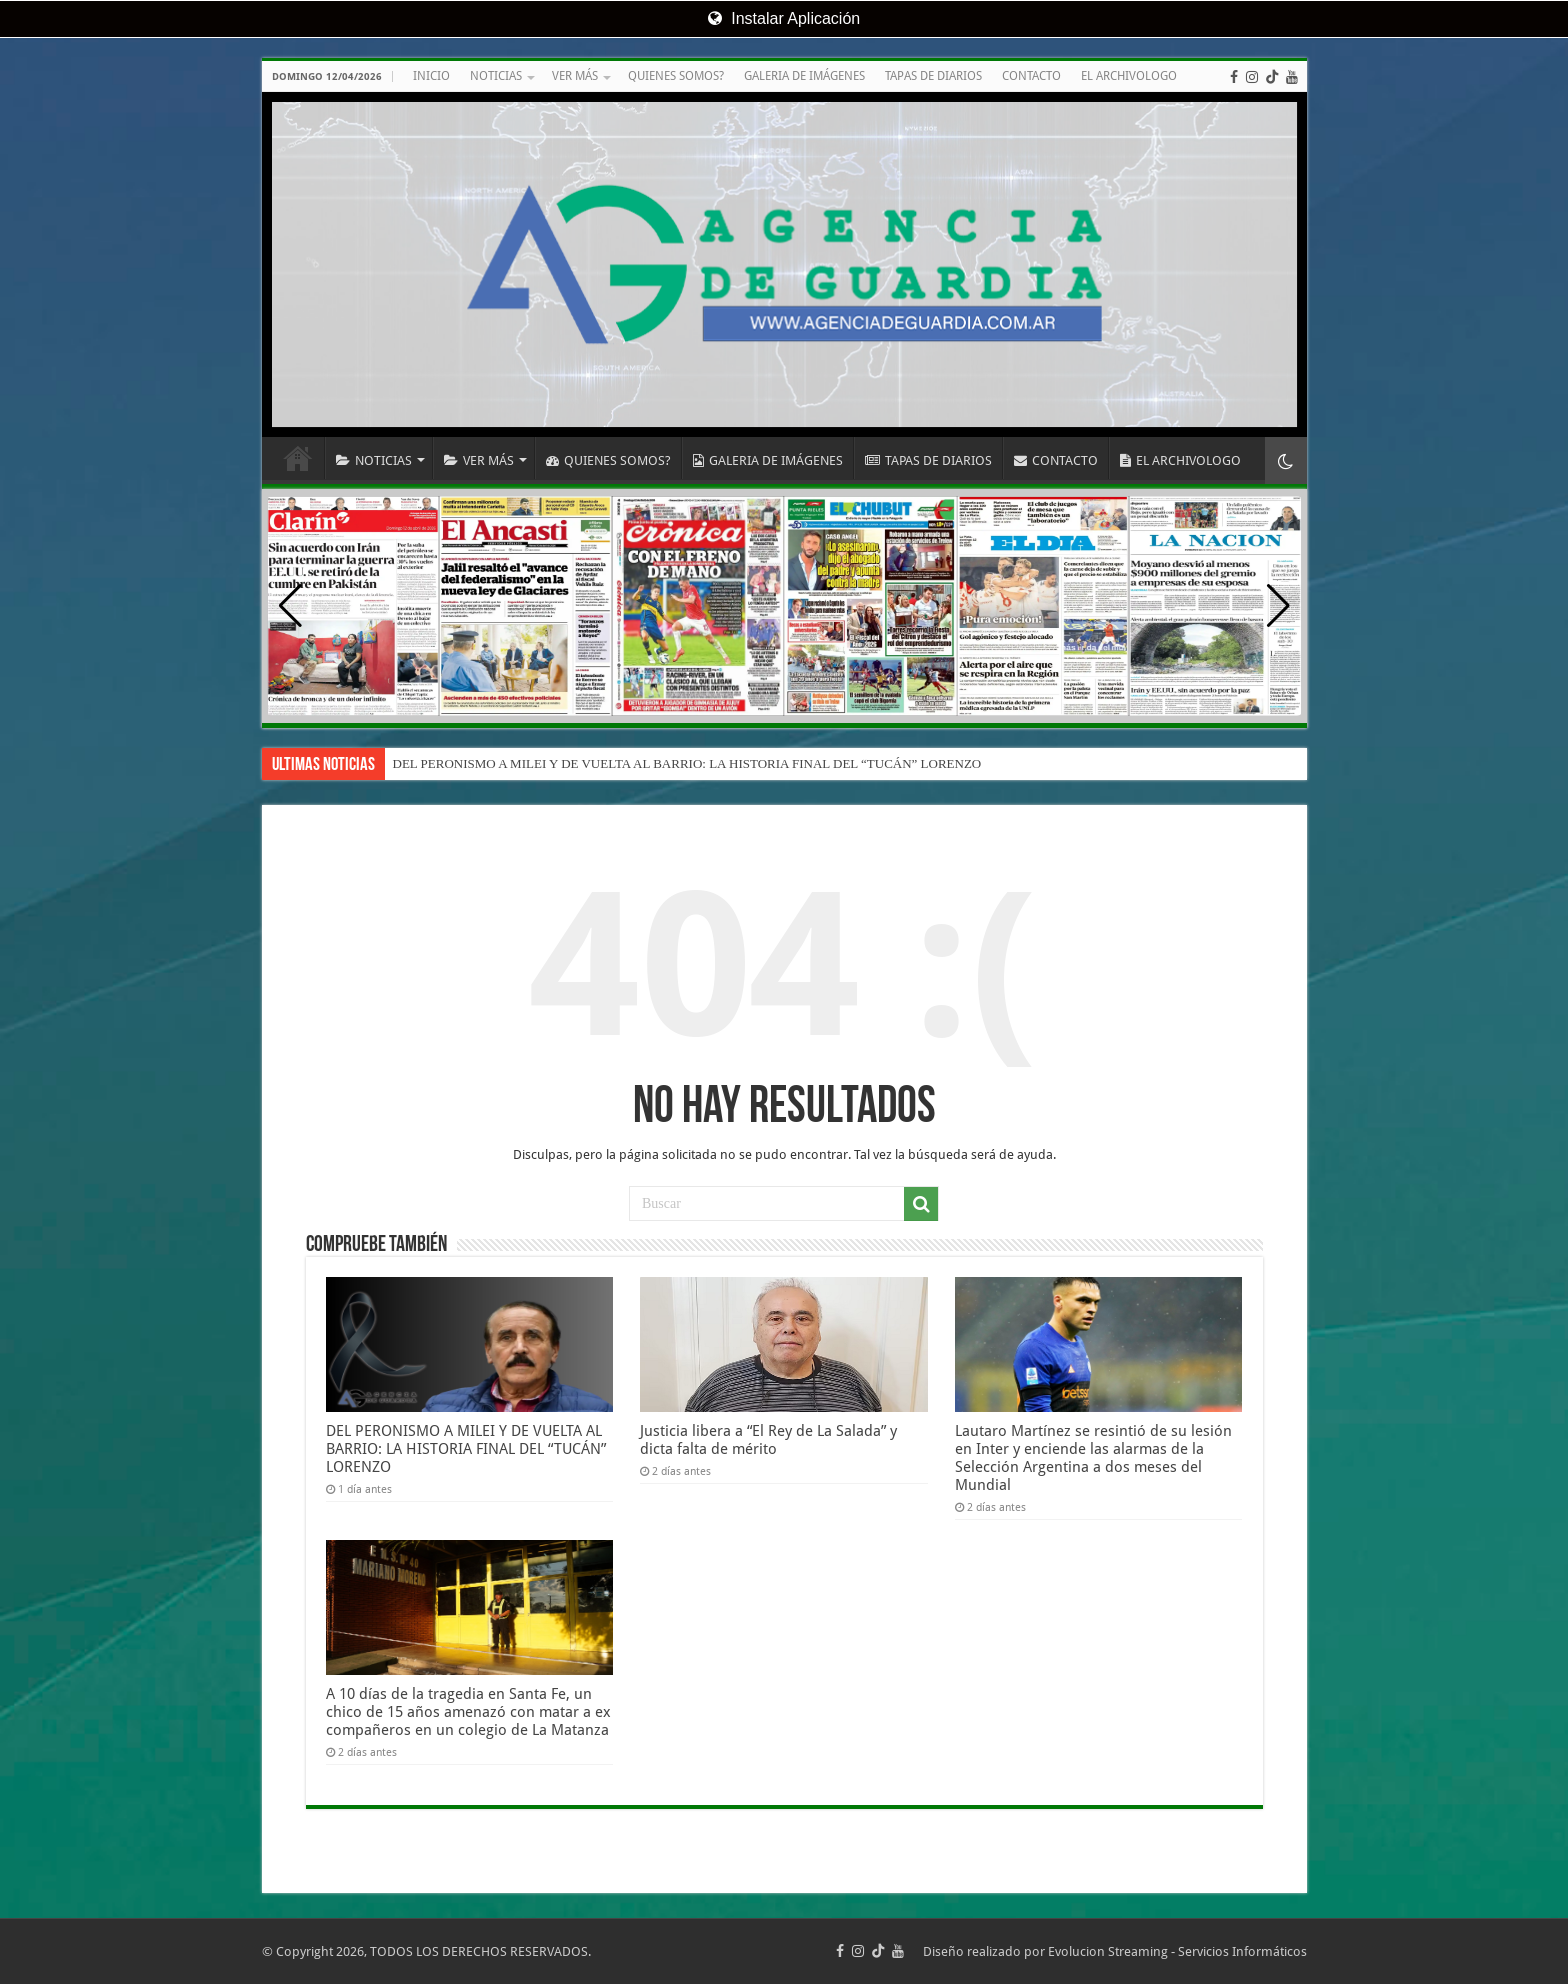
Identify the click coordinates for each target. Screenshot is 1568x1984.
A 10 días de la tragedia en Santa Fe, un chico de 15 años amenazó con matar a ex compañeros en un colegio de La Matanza (468, 1712)
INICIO (431, 76)
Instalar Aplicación (784, 18)
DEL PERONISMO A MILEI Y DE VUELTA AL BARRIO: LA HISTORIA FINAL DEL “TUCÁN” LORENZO (687, 763)
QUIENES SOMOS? (676, 76)
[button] (1278, 606)
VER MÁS (575, 76)
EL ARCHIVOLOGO (1129, 76)
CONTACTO (1031, 76)
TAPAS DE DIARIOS (933, 76)
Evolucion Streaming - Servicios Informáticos (1177, 1951)
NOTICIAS (496, 76)
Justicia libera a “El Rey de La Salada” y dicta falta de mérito (768, 1440)
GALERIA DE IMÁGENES (804, 76)
